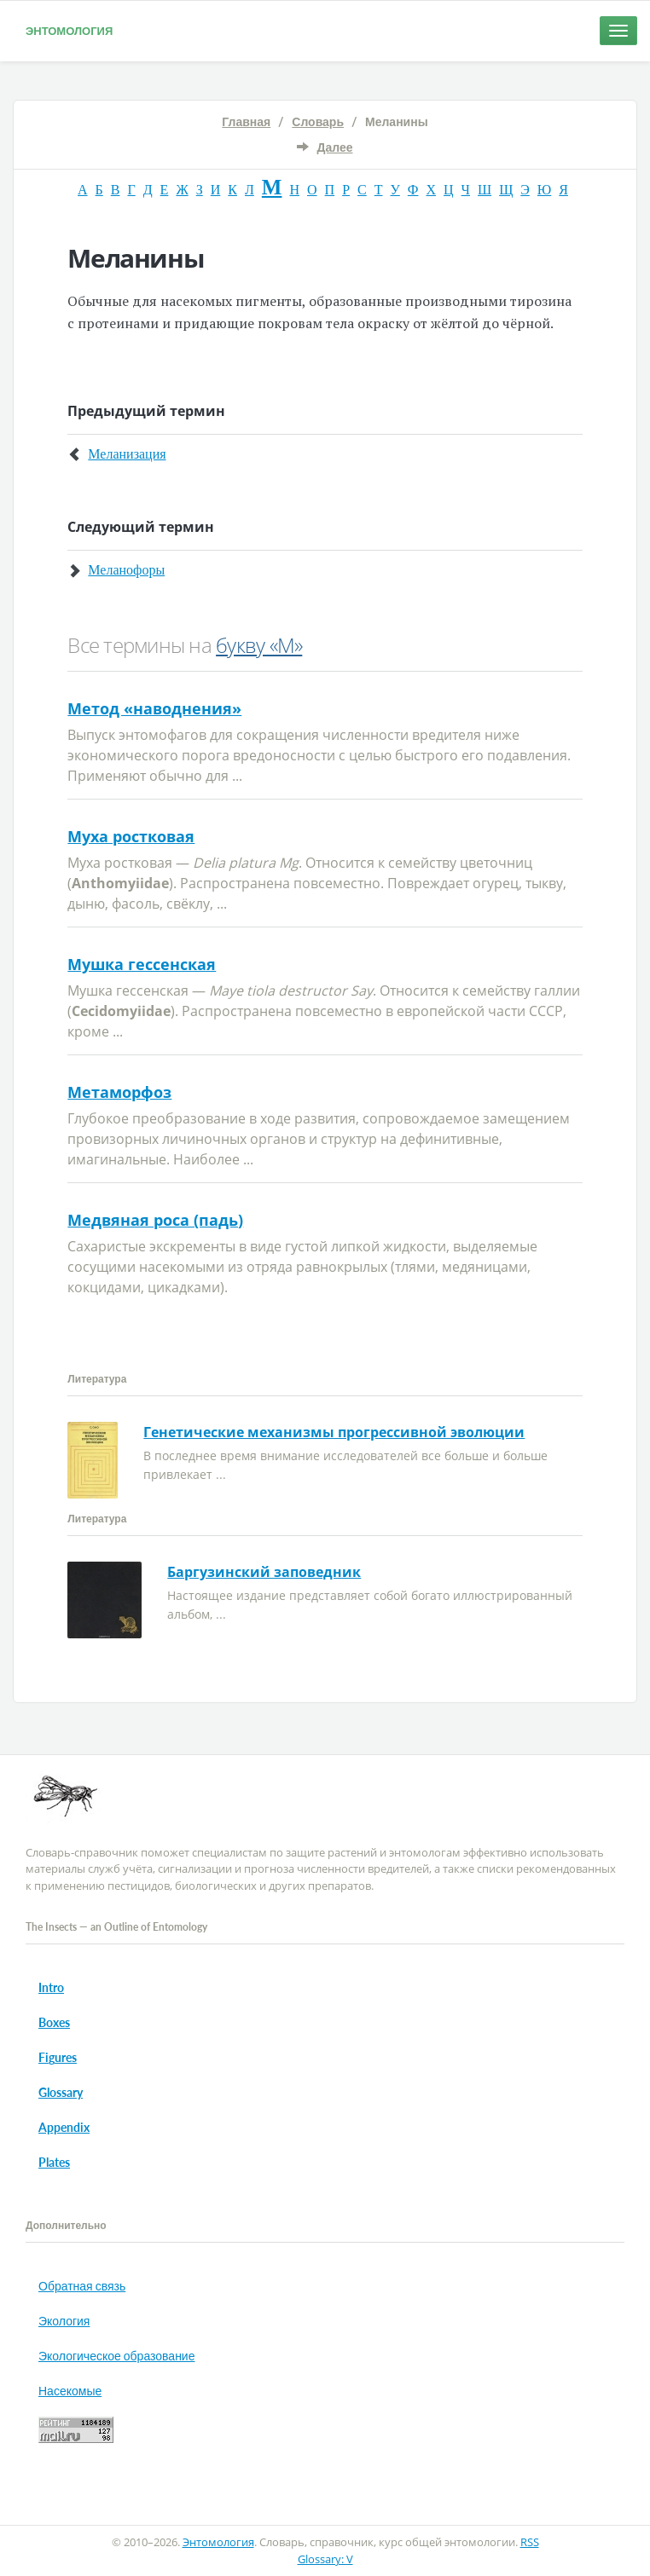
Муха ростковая (130, 836)
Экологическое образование (116, 2355)
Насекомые (70, 2390)
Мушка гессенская (141, 964)
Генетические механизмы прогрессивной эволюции (334, 1432)
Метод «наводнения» (154, 708)
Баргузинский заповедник (264, 1571)
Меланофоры (126, 570)
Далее (334, 147)
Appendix (64, 2127)
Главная (246, 121)
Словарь (318, 121)
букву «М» (259, 645)
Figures (57, 2057)
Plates (54, 2162)
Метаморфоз (119, 1092)
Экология (64, 2320)
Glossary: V (325, 2559)
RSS (529, 2542)
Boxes (54, 2022)
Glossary (60, 2092)
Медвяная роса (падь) (155, 1220)
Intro (51, 1987)
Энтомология (69, 31)
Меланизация (126, 454)
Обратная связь (81, 2286)
